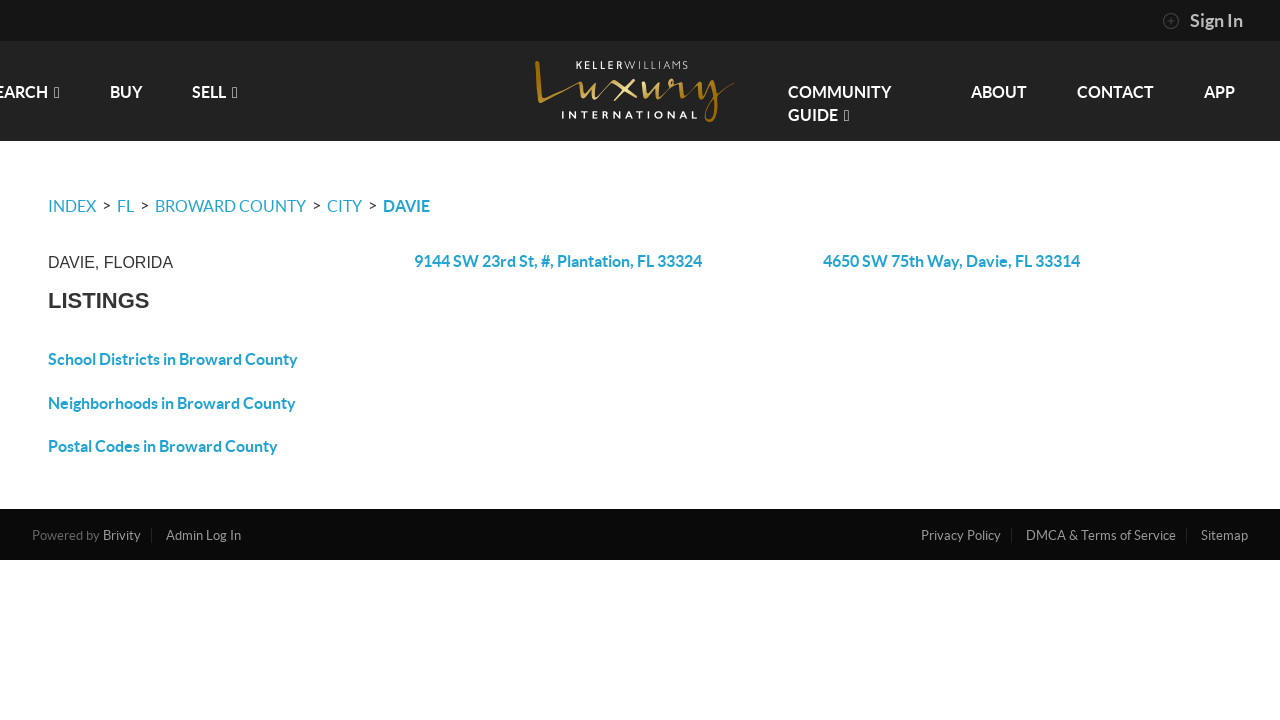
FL (125, 206)
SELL (215, 92)
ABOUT (999, 92)
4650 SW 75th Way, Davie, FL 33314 (951, 261)
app (1219, 92)
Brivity (122, 535)
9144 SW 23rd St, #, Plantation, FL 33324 (558, 261)
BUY (126, 92)
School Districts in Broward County (173, 359)
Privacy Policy (961, 535)
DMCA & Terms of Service (1101, 535)
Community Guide (839, 103)
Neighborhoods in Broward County (172, 403)
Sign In (1202, 21)
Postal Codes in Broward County (163, 446)
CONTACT (1115, 92)
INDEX (72, 206)
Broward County (230, 206)
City (344, 206)
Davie (406, 206)
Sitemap (1224, 535)
